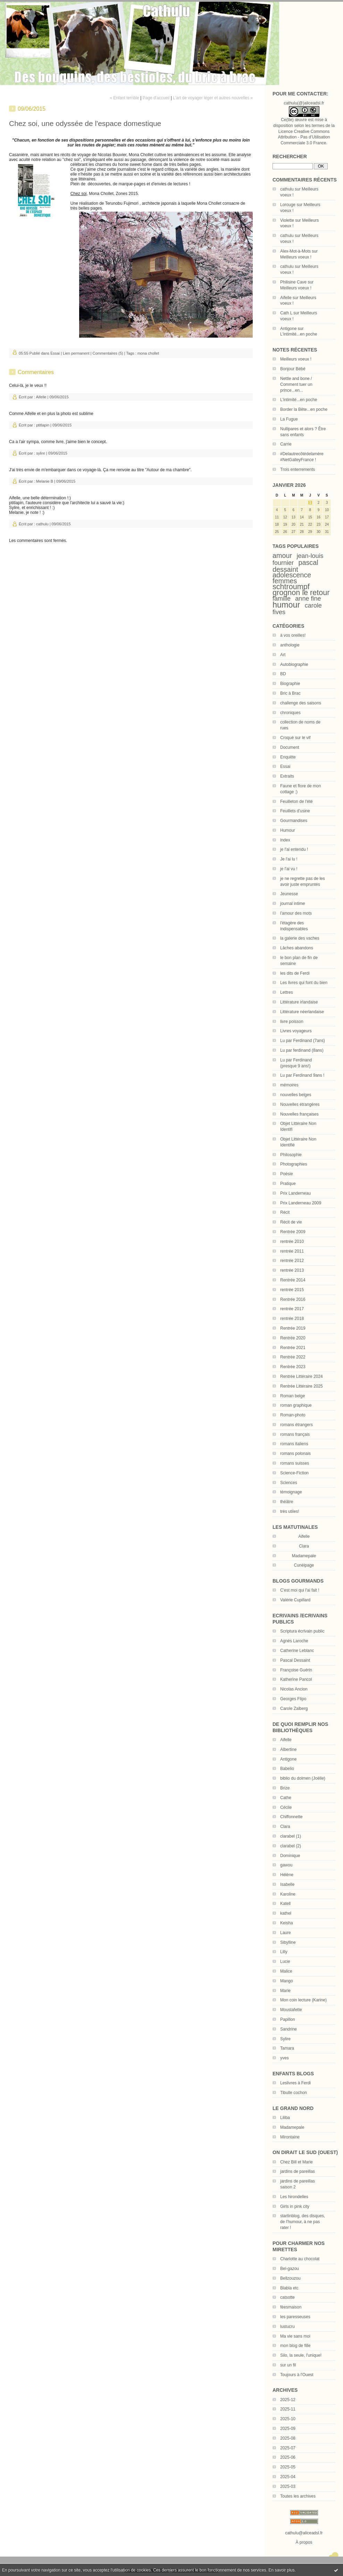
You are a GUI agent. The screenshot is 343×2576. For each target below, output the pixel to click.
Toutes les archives (298, 2496)
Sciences (288, 1482)
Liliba (285, 2117)
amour (282, 555)
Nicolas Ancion (294, 1689)
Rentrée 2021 (293, 1347)
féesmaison (290, 2307)
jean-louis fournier (298, 559)
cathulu (287, 189)
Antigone (288, 328)
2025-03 (287, 2486)
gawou (286, 1865)
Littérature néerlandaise (302, 1011)
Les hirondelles (294, 2196)
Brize (285, 1788)
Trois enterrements (297, 469)
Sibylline (288, 1942)
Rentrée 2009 (293, 1231)
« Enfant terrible (124, 97)
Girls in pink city (294, 2206)
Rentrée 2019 (293, 1328)
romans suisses (294, 1463)
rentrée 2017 (292, 1308)
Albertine (288, 1749)
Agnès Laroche (294, 1640)
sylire (40, 453)
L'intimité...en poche (298, 334)
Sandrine (288, 2029)
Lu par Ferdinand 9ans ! (302, 1075)
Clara (304, 1546)
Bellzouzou (290, 2278)
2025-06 (287, 2457)
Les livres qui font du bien (303, 982)
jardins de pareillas (297, 2171)
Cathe (285, 1797)
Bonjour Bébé (293, 368)
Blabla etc (289, 2288)
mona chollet (148, 353)
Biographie (290, 683)
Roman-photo (293, 1415)
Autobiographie (294, 664)
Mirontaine (290, 2137)
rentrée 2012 (292, 1260)
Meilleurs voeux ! (295, 257)
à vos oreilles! (293, 635)
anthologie (289, 645)
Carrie (286, 444)
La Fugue (289, 419)
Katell (285, 1903)
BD (283, 673)
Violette (287, 220)
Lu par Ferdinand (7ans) (302, 1040)
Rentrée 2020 (293, 1338)
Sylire (285, 2038)
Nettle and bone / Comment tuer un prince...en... (296, 384)
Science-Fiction (294, 1473)
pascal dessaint (295, 566)
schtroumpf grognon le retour (301, 589)
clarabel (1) (290, 1836)
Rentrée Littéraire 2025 (301, 1386)
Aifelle (286, 297)
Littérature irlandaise (299, 1002)
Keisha (286, 1923)
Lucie (285, 1961)
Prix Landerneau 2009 (300, 1203)
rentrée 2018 (292, 1318)
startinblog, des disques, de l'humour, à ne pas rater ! (302, 2221)
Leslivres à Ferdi (295, 2083)
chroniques (290, 712)
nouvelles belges (295, 1094)
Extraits (287, 776)
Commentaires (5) (107, 353)
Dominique (290, 1855)
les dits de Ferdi (295, 973)
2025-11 (287, 2409)
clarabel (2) (290, 1846)
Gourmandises (293, 820)
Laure (285, 1932)
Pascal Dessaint (295, 1660)
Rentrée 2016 (293, 1299)
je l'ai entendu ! (294, 849)
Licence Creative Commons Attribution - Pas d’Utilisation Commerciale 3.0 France (304, 137)
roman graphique (296, 1405)
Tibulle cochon (293, 2092)
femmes (285, 581)
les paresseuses (295, 2316)
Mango (286, 1980)
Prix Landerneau (295, 1193)
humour (286, 604)
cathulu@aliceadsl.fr (304, 2533)
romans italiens (294, 1443)
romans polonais (295, 1453)
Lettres (286, 992)
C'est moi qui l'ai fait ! (299, 1590)
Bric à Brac (290, 693)
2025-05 (287, 2467)
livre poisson (291, 1021)
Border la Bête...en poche (303, 409)
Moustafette (291, 2009)
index (285, 840)
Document (289, 747)
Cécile (286, 1807)
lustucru (287, 2326)
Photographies (293, 1164)
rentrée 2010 (292, 1241)
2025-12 (287, 2399)
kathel (285, 1913)
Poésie (286, 1173)
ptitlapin (42, 425)
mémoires (289, 1085)
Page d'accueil (156, 97)
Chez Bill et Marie (296, 2162)
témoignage (291, 1492)
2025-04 (287, 2476)
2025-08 (287, 2438)
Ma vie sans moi (295, 2336)
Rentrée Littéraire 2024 (301, 1376)
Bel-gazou (289, 2268)
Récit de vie (291, 1222)
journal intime (292, 903)
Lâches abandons (296, 948)
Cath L (286, 313)
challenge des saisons (300, 703)
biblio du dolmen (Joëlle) (302, 1778)
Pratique (288, 1183)
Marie (285, 1990)
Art (282, 654)
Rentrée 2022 (293, 1357)
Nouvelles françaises (299, 1114)
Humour (287, 830)
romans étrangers (296, 1424)
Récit (285, 1212)
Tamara (287, 2048)
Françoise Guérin (296, 1670)
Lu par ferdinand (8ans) (302, 1050)
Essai (285, 766)
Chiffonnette (291, 1816)
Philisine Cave (293, 282)
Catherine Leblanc (297, 1650)
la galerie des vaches (299, 938)
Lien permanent (76, 353)
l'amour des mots (296, 913)
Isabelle (287, 1884)
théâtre (286, 1501)
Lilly (283, 1951)
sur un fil (288, 2365)
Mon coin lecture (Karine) (303, 2000)
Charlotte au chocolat (299, 2258)
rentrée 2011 (292, 1251)
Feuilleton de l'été (296, 801)
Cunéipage (304, 1565)
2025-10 (287, 2418)
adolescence (292, 575)
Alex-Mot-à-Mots (295, 251)
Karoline (287, 1894)
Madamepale (304, 1555)
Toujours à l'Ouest (296, 2374)
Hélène (286, 1874)
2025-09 (287, 2428)
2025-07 (287, 2448)
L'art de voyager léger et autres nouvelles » (213, 97)
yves (284, 2058)
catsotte (287, 2297)
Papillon (287, 2019)
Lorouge (287, 204)
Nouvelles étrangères (299, 1104)
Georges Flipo (293, 1698)
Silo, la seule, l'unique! (300, 2355)
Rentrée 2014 (293, 1280)
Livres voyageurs (296, 1030)
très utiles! (289, 1511)
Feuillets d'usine (295, 810)
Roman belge (292, 1395)
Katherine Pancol (296, 1679)
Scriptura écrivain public (302, 1631)
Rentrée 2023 (293, 1366)
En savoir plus (281, 2570)
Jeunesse (289, 893)
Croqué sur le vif (295, 737)
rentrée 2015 (292, 1289)
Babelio (287, 1768)
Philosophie (291, 1154)
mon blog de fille (295, 2345)
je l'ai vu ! (289, 868)
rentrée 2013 (292, 1270)
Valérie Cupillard (295, 1600)
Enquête (288, 757)
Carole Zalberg (294, 1708)
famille (282, 598)
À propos (303, 2542)
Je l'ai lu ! (289, 859)
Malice (286, 1971)
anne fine (308, 598)
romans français (295, 1434)
